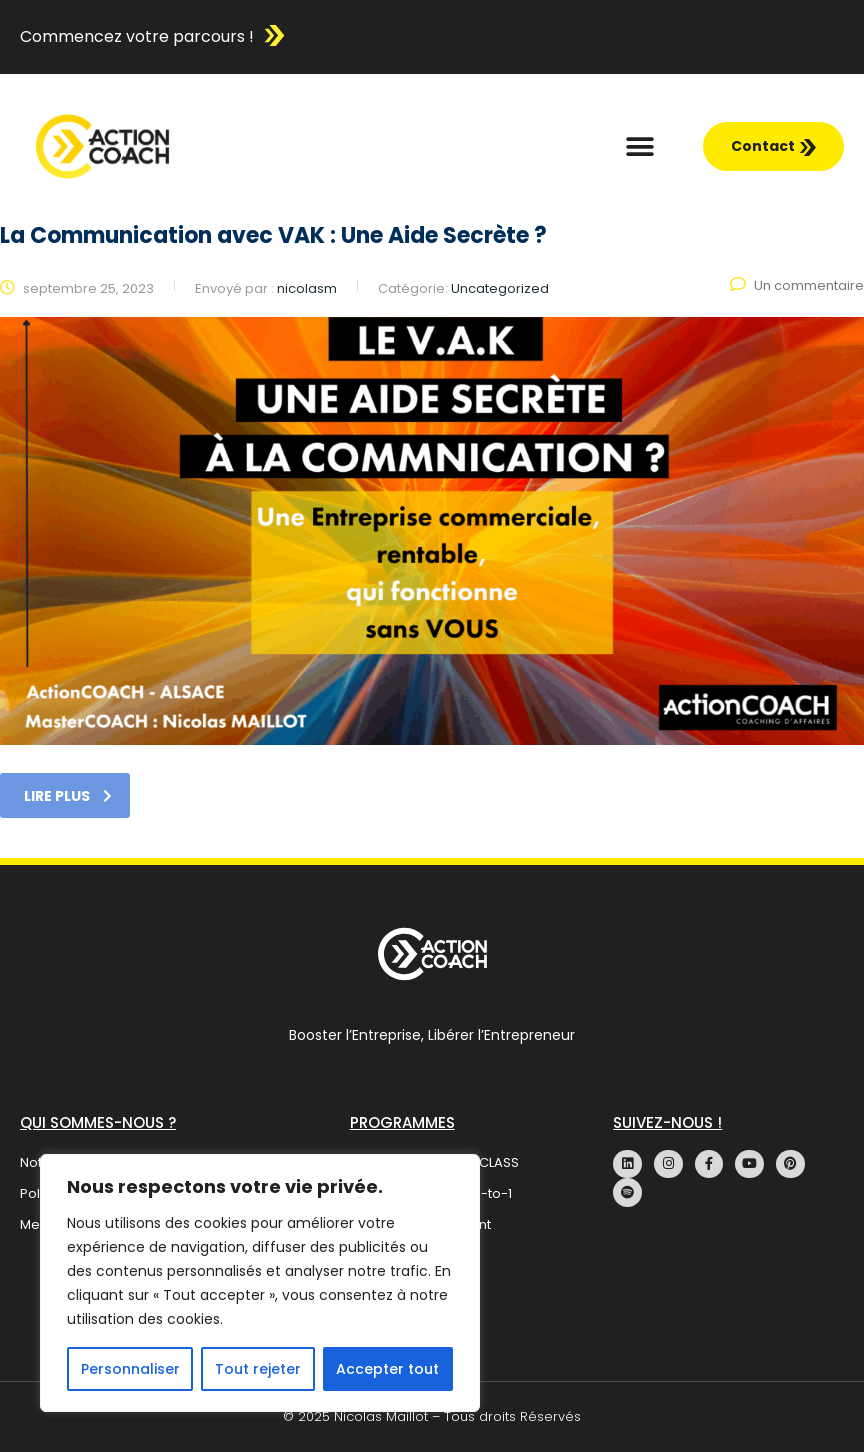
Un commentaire (797, 285)
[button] (640, 146)
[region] (260, 1283)
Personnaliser (130, 1369)
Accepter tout (387, 1369)
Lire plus (68, 796)
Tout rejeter (258, 1369)
